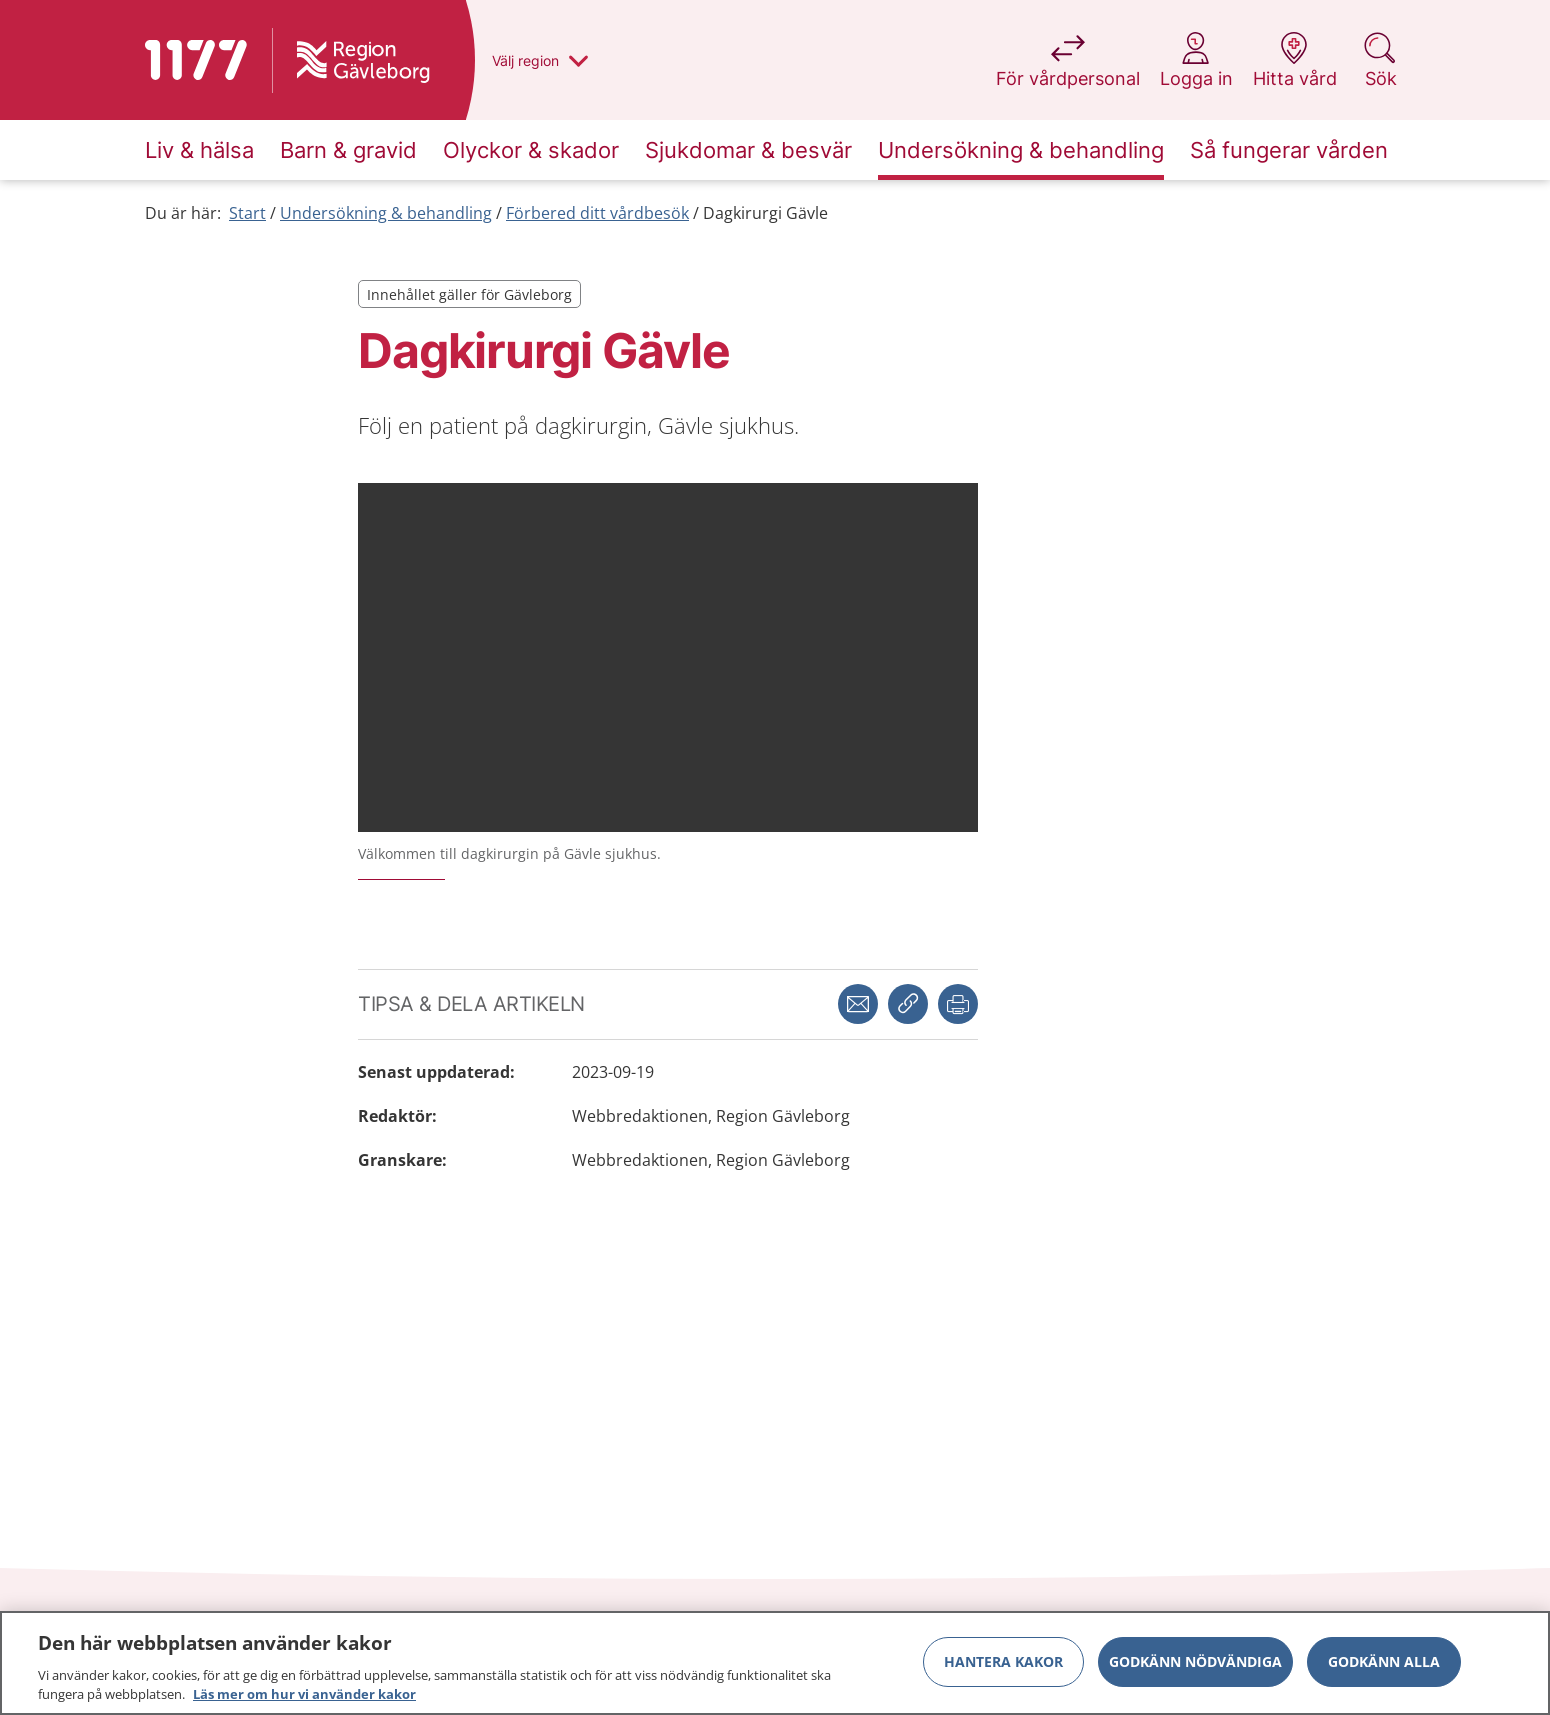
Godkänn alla (1384, 1661)
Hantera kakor (1003, 1661)
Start (247, 213)
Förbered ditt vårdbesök (597, 213)
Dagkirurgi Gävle (765, 213)
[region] (775, 1663)
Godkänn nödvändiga (1195, 1661)
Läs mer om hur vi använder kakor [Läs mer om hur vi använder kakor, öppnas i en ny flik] (304, 1694)
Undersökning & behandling (386, 213)
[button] (958, 1004)
